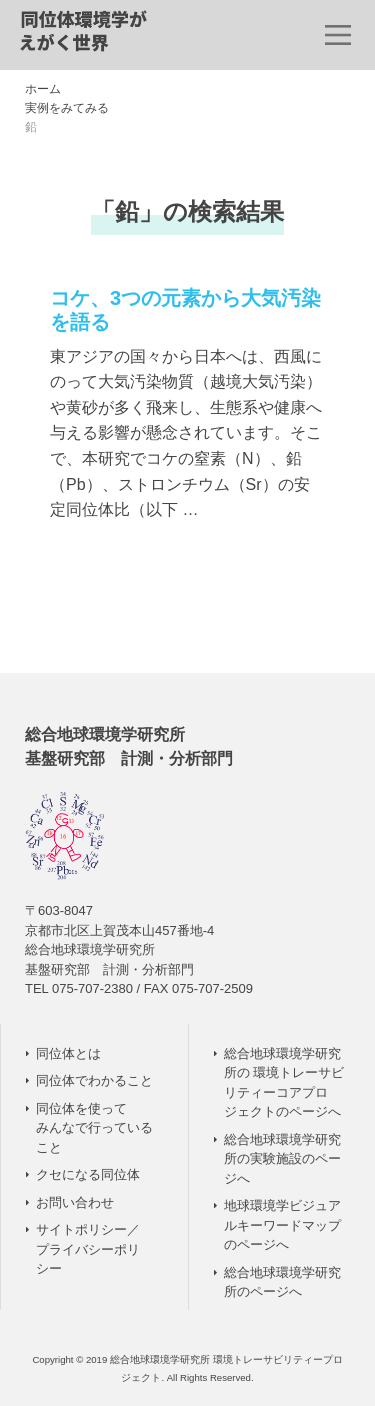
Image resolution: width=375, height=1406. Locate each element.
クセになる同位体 (88, 1174)
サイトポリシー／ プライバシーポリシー (88, 1249)
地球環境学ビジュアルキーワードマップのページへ (282, 1225)
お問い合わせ (75, 1202)
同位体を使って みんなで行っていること (94, 1128)
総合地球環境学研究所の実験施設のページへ (282, 1159)
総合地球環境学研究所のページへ (282, 1282)
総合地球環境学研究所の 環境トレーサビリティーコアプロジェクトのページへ (284, 1083)
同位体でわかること (94, 1080)
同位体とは (68, 1053)
